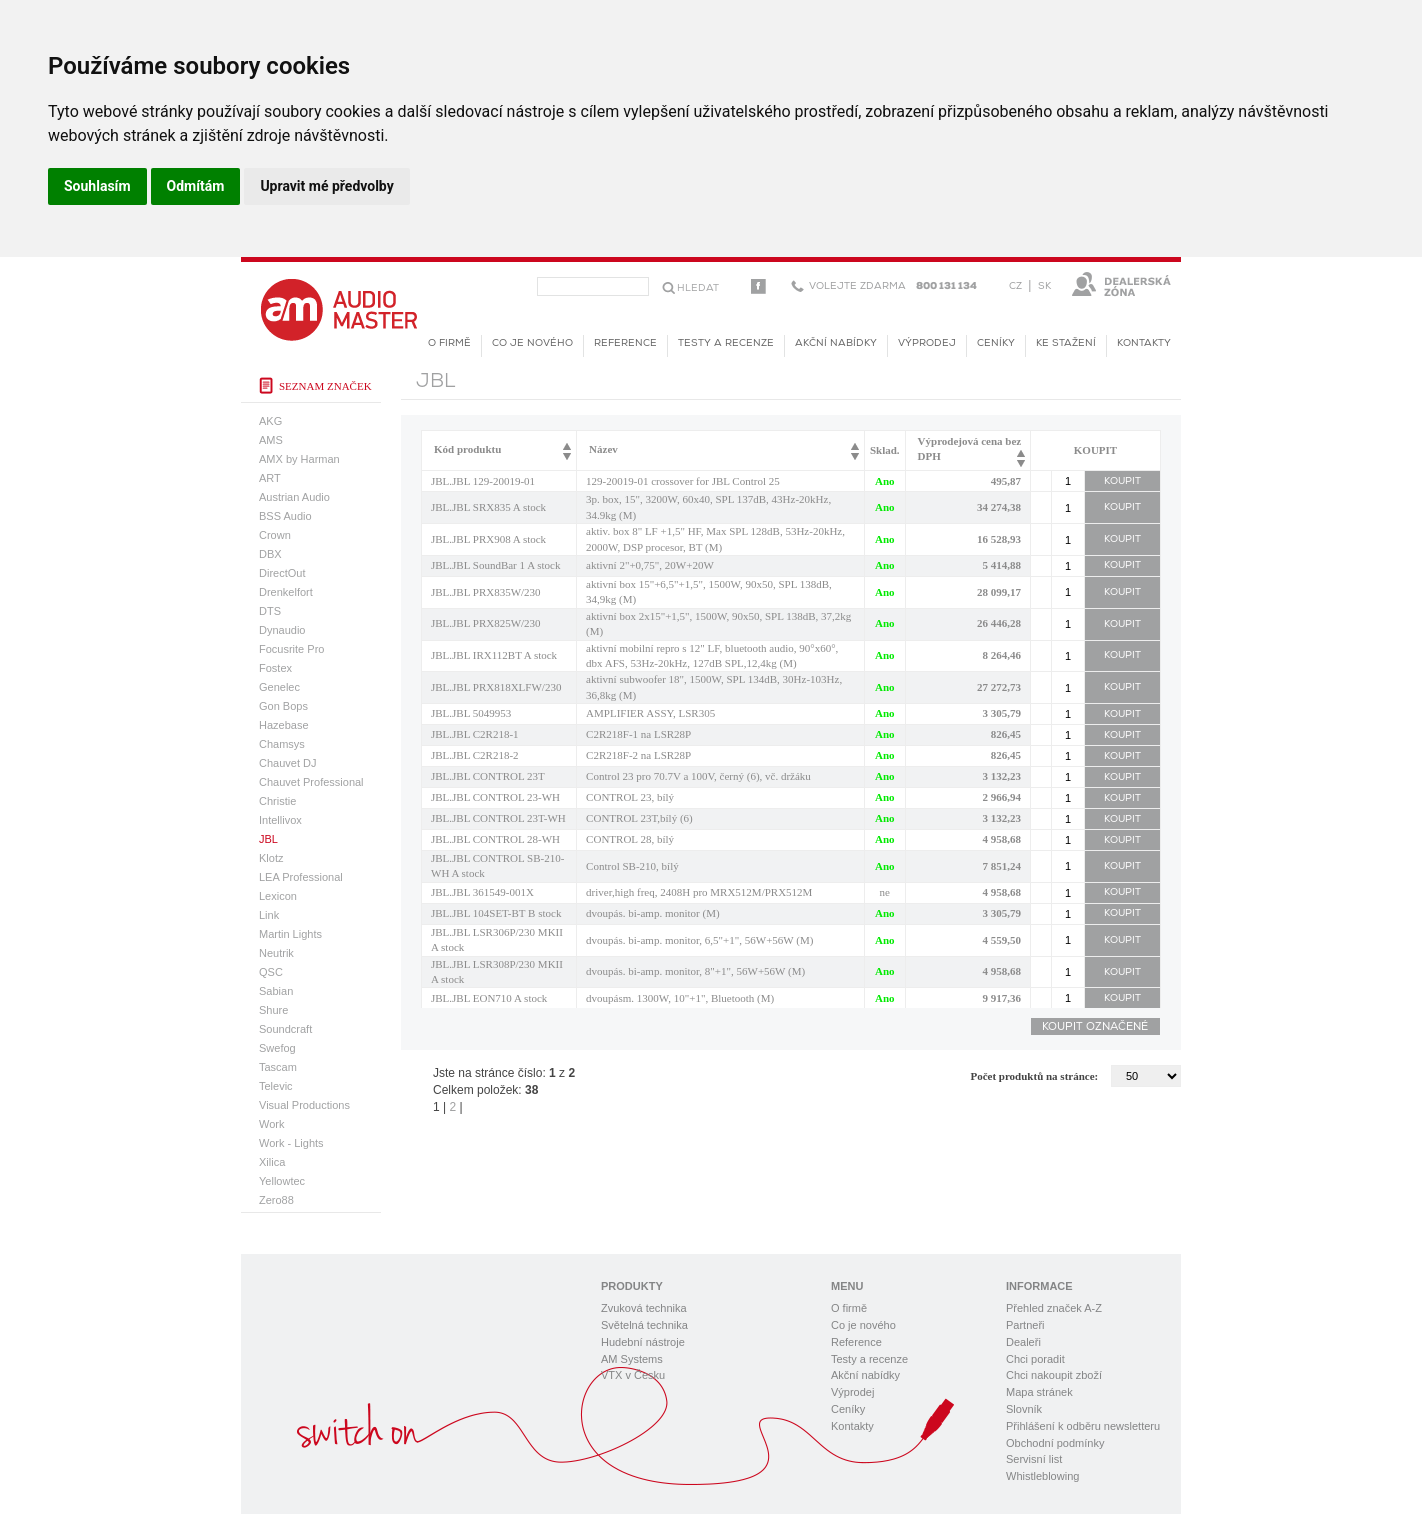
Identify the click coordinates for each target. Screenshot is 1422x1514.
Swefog (277, 1048)
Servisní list (1034, 1459)
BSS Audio (285, 516)
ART (270, 478)
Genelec (279, 687)
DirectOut (282, 573)
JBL (268, 839)
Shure (273, 1010)
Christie (277, 801)
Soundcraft (285, 1029)
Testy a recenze (726, 343)
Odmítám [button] (196, 186)
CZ (1015, 286)
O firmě (449, 343)
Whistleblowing (1042, 1476)
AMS (271, 440)
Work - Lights (291, 1143)
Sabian (276, 991)
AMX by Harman (299, 459)
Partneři (1025, 1325)
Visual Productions (304, 1105)
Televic (276, 1086)
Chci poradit (1035, 1359)
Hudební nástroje (643, 1342)
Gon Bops (283, 706)
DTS (270, 611)
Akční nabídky (836, 343)
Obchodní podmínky (1055, 1443)
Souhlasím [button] (97, 186)
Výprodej (927, 343)
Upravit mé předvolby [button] (326, 186)
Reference (625, 343)
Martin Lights (290, 934)
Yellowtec (282, 1181)
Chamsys (282, 744)
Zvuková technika (644, 1308)
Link (269, 915)
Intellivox (280, 820)
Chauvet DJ (287, 763)
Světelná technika (644, 1325)
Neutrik (276, 953)
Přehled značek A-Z (1054, 1308)
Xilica (272, 1162)
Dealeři (1023, 1342)
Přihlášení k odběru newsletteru (1083, 1426)
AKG (270, 421)
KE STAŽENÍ (1066, 343)
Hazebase (284, 725)
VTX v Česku (633, 1375)
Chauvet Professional (311, 782)
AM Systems (632, 1359)
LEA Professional (301, 877)
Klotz (271, 858)
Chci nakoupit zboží (1054, 1375)
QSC (271, 972)
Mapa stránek (1039, 1392)
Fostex (275, 668)
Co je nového (532, 343)
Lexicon (278, 896)
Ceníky (996, 343)
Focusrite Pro (291, 649)
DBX (270, 554)
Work (271, 1124)
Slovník (1024, 1409)
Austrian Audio (294, 497)
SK (1044, 286)
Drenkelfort (286, 592)
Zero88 (276, 1200)
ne (885, 892)
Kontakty (1144, 343)
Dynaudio (282, 630)
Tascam (278, 1067)
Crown (275, 535)
